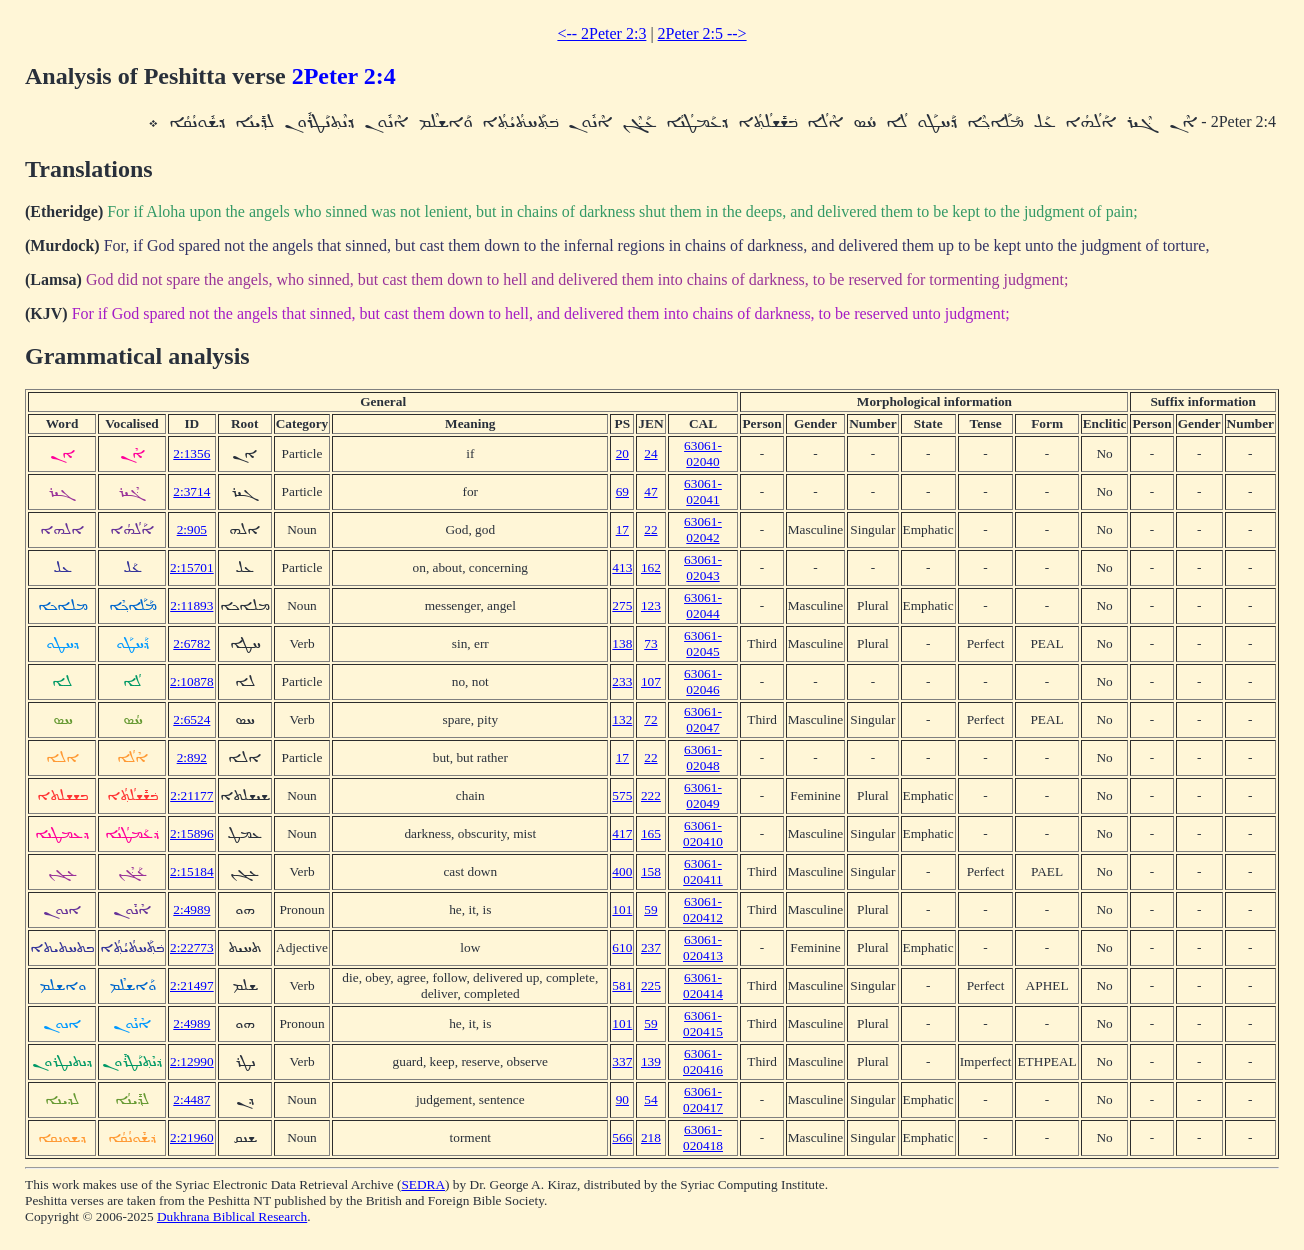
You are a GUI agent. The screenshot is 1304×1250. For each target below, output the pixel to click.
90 (622, 1099)
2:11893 (191, 605)
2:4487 (191, 1099)
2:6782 (191, 643)
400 (622, 871)
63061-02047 (703, 719)
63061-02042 (703, 529)
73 (650, 643)
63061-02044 (703, 605)
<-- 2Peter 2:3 (601, 33)
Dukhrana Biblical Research (232, 1216)
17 (622, 529)
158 (651, 871)
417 (622, 833)
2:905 (192, 529)
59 (650, 909)
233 (622, 681)
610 (622, 947)
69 (622, 491)
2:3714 (191, 491)
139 (651, 1061)
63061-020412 (703, 909)
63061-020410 (703, 833)
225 (651, 985)
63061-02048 (703, 757)
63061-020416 (703, 1061)
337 (622, 1061)
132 (622, 719)
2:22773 (192, 947)
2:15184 (192, 871)
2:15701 (192, 567)
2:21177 (191, 795)
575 (622, 795)
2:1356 (191, 453)
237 (651, 947)
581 (622, 985)
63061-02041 (703, 491)
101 (622, 909)
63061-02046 (703, 681)
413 (622, 567)
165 (651, 833)
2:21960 (192, 1137)
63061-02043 (703, 567)
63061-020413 (703, 947)
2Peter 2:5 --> (702, 33)
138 (622, 643)
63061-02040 (703, 453)
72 (650, 719)
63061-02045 (703, 643)
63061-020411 (703, 871)
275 (622, 605)
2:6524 (191, 719)
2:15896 (192, 833)
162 (651, 567)
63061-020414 (703, 985)
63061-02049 (703, 795)
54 (650, 1099)
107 (651, 681)
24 (650, 453)
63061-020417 (703, 1099)
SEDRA (423, 1184)
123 (651, 605)
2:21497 (192, 985)
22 (650, 529)
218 (651, 1137)
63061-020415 (703, 1023)
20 (622, 453)
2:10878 (192, 681)
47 (650, 491)
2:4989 (191, 909)
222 (651, 795)
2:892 (192, 757)
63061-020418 (703, 1137)
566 (622, 1137)
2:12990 (192, 1061)
